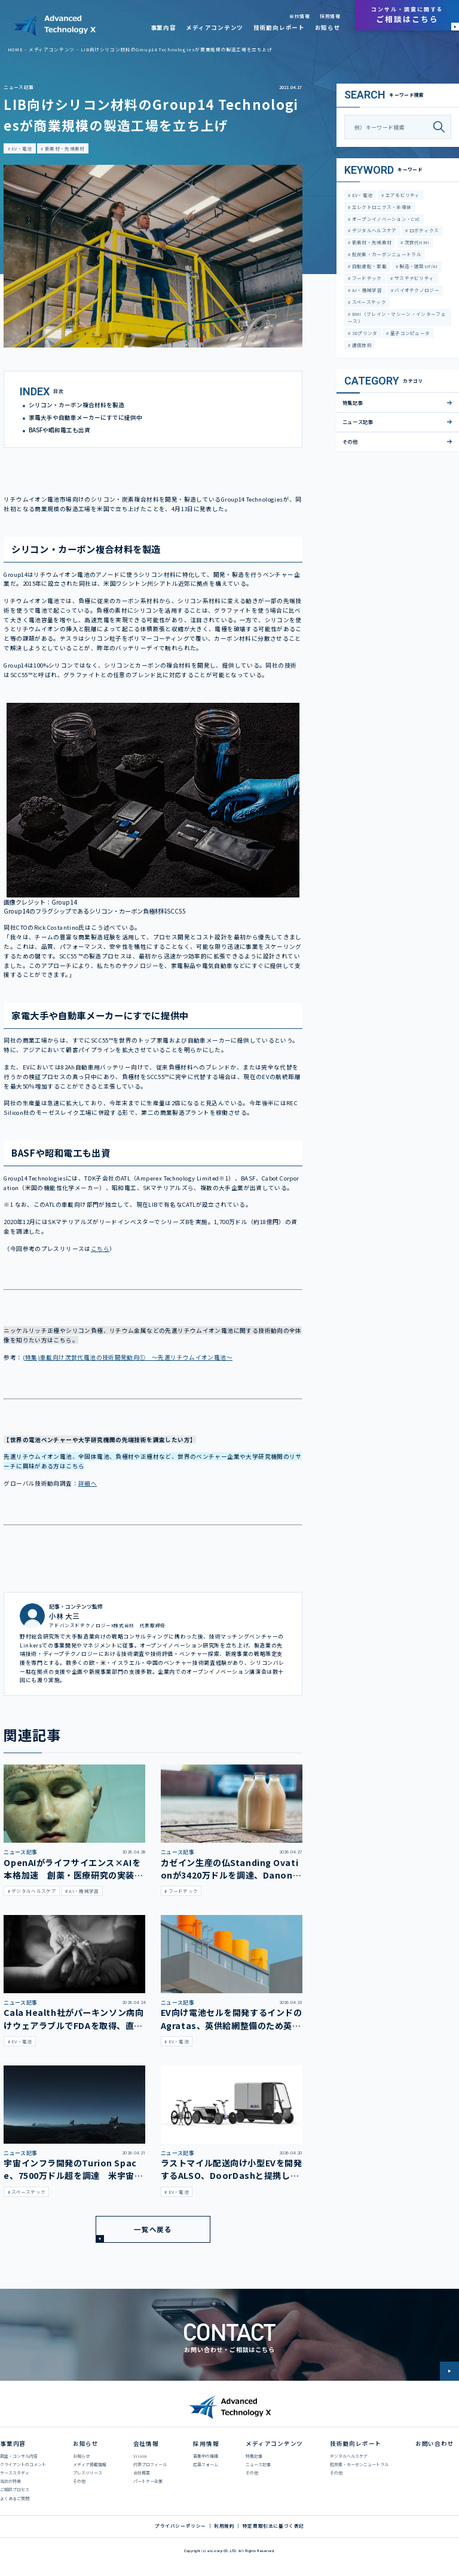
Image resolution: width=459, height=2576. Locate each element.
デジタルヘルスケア (373, 230)
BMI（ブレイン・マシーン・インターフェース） (397, 317)
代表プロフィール (150, 2464)
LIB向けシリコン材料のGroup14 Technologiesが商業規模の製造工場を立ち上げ (177, 49)
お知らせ (328, 27)
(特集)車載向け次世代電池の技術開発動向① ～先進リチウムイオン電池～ (127, 1357)
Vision (139, 2456)
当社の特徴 (10, 2481)
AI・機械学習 (365, 290)
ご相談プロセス (14, 2489)
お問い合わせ (434, 2443)
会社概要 (141, 2473)
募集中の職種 (205, 2456)
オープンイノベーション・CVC (385, 219)
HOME (15, 49)
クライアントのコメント (23, 2464)
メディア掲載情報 (89, 2464)
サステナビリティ (413, 278)
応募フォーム (205, 2464)
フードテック (365, 278)
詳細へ (87, 1483)
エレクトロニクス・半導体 (380, 207)
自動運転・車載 (368, 266)
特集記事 (352, 402)
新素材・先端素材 (64, 148)
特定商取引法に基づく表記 (273, 2525)
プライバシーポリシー (180, 2525)
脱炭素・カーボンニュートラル (385, 254)
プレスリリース (87, 2473)
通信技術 (361, 345)
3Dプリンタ (363, 333)
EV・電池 (21, 148)
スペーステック (367, 302)
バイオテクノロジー (416, 290)
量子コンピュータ (409, 333)
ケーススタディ (14, 2473)
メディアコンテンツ (214, 27)
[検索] (442, 127)
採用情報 (330, 16)
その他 (350, 441)
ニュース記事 (18, 87)
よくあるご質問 (14, 2498)
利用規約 (224, 2525)
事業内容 (163, 27)
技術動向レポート (279, 27)
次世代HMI (416, 242)
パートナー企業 (148, 2481)
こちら (100, 1248)
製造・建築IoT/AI (418, 266)
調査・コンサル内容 (19, 2456)
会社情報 (299, 16)
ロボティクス (423, 230)
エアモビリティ (402, 195)
